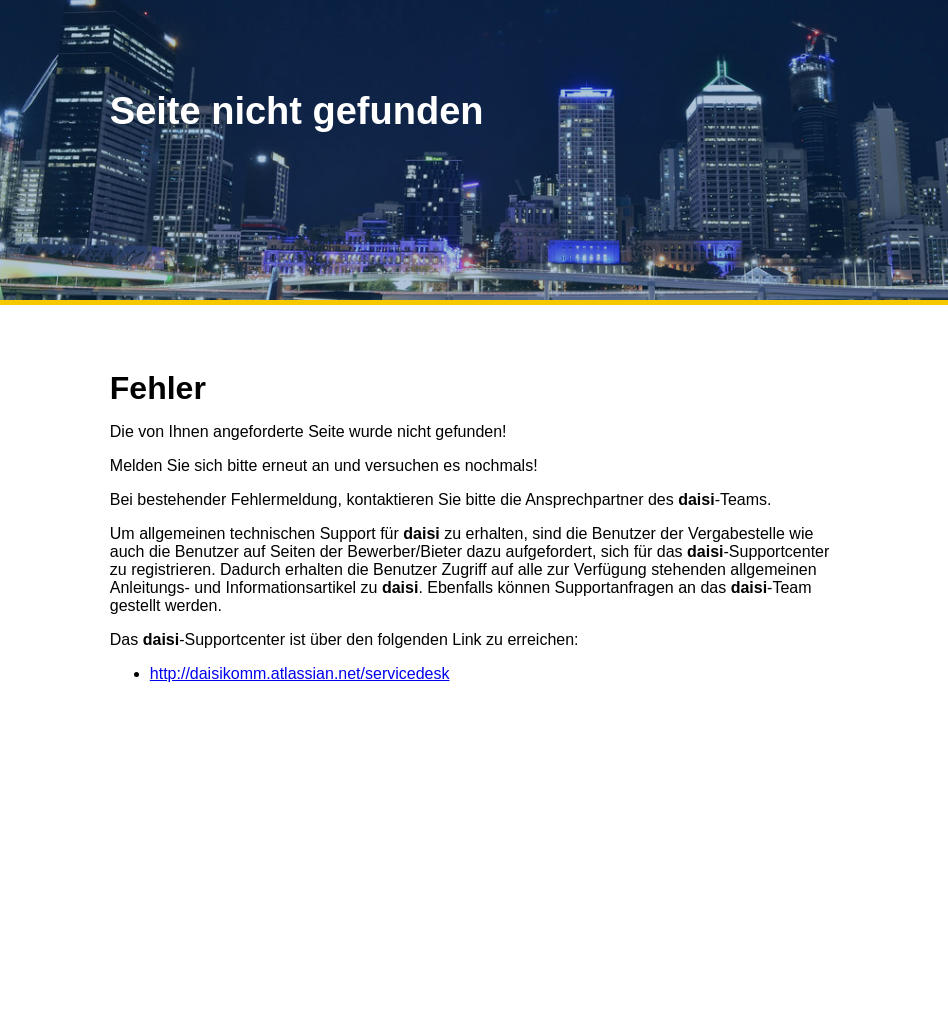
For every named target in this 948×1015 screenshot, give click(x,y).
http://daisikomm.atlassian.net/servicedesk (300, 673)
